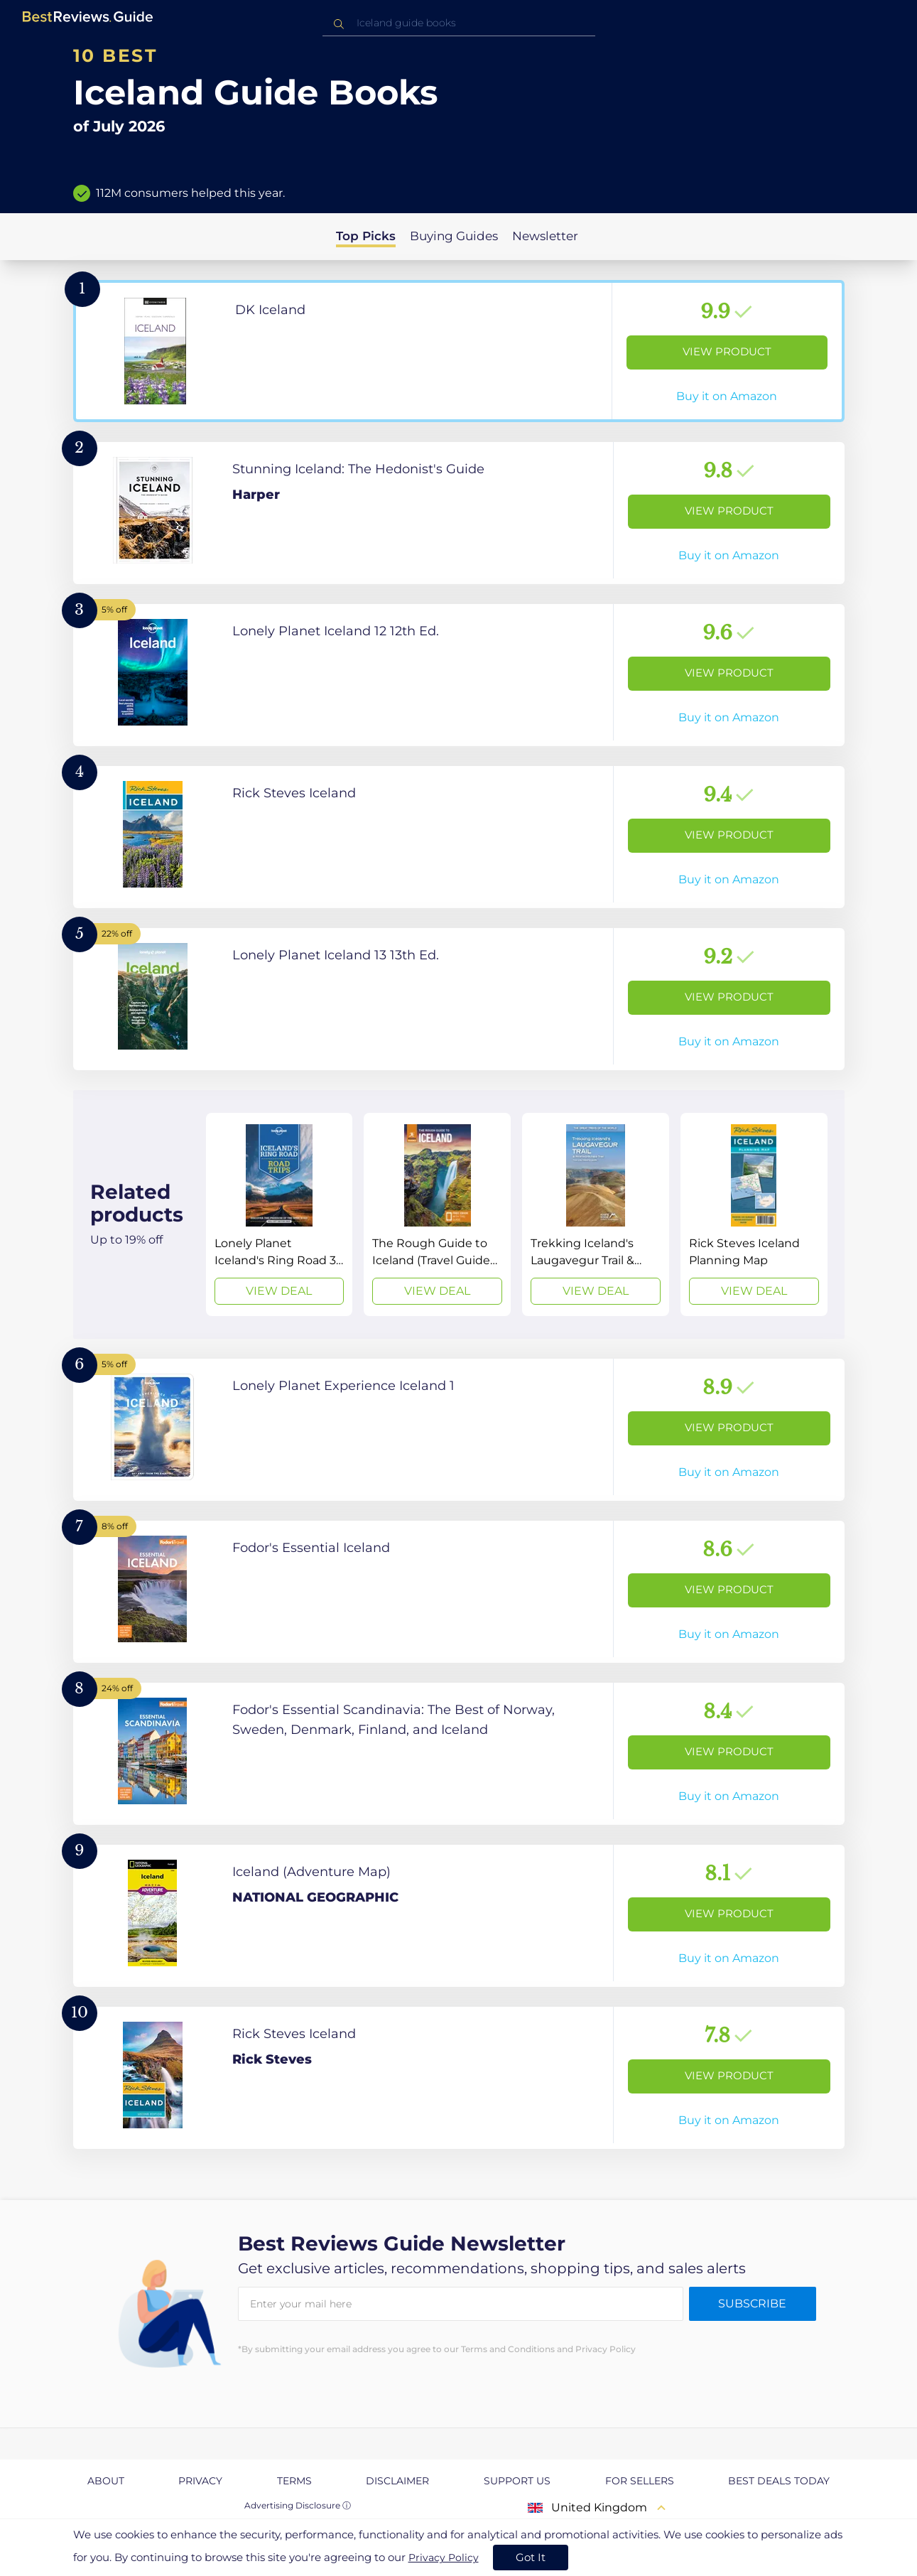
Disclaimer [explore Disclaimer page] (397, 2480)
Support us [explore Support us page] (517, 2480)
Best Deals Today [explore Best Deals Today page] (779, 2480)
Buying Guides (454, 236)
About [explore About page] (105, 2480)
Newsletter (545, 236)
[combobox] (458, 23)
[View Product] (459, 351)
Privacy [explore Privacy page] (200, 2480)
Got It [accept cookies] (531, 2557)
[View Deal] (279, 1214)
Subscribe (752, 2303)
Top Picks (366, 236)
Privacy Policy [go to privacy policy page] (443, 2557)
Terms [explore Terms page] (294, 2480)
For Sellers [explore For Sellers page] (639, 2480)
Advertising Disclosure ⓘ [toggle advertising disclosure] (297, 2505)
